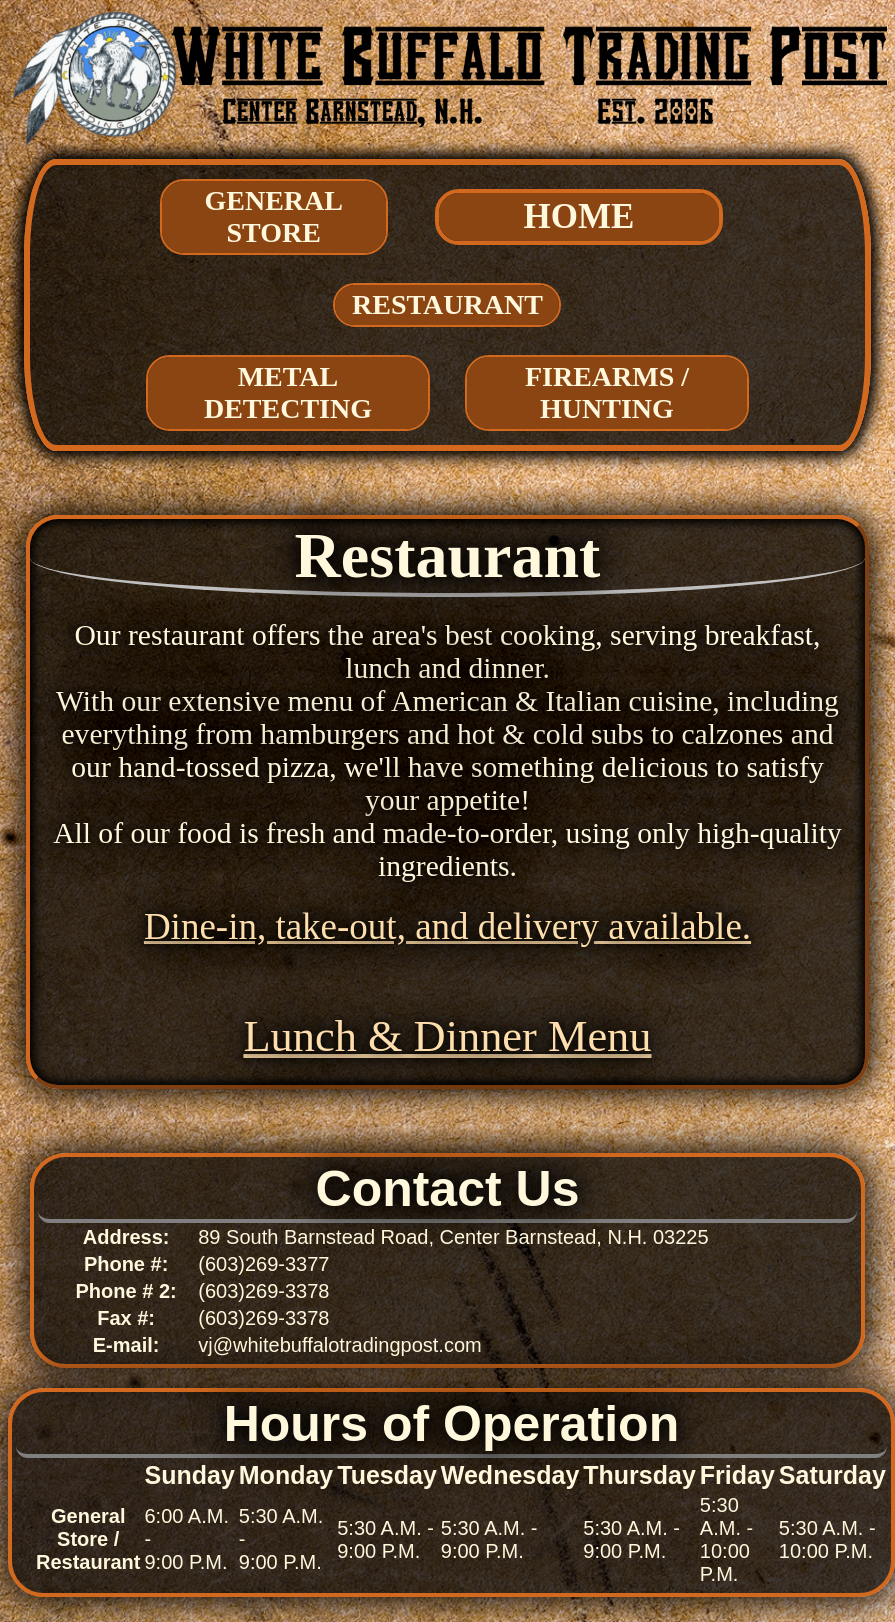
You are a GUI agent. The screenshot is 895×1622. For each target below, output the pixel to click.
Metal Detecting (288, 392)
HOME (579, 216)
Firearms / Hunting (607, 392)
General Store (274, 216)
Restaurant (447, 304)
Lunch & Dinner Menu (447, 1036)
